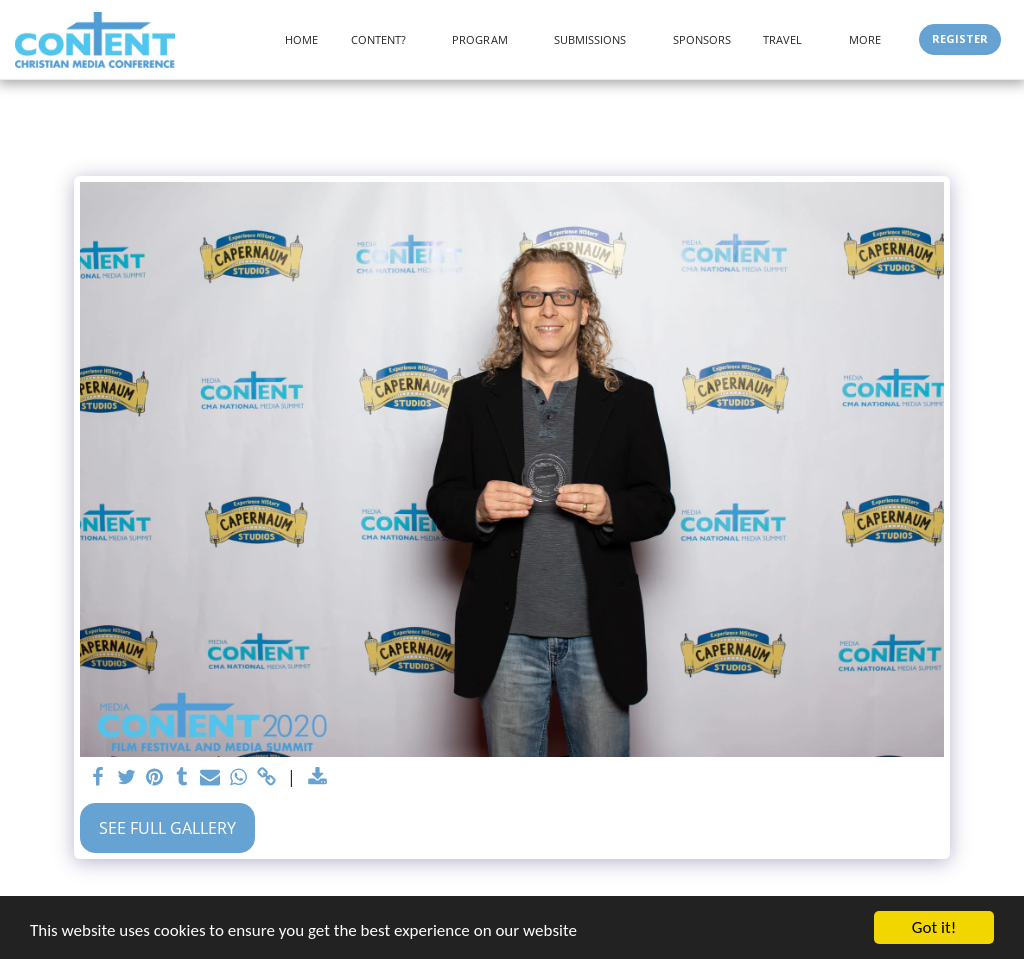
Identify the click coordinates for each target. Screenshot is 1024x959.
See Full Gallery (167, 828)
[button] (386, 39)
